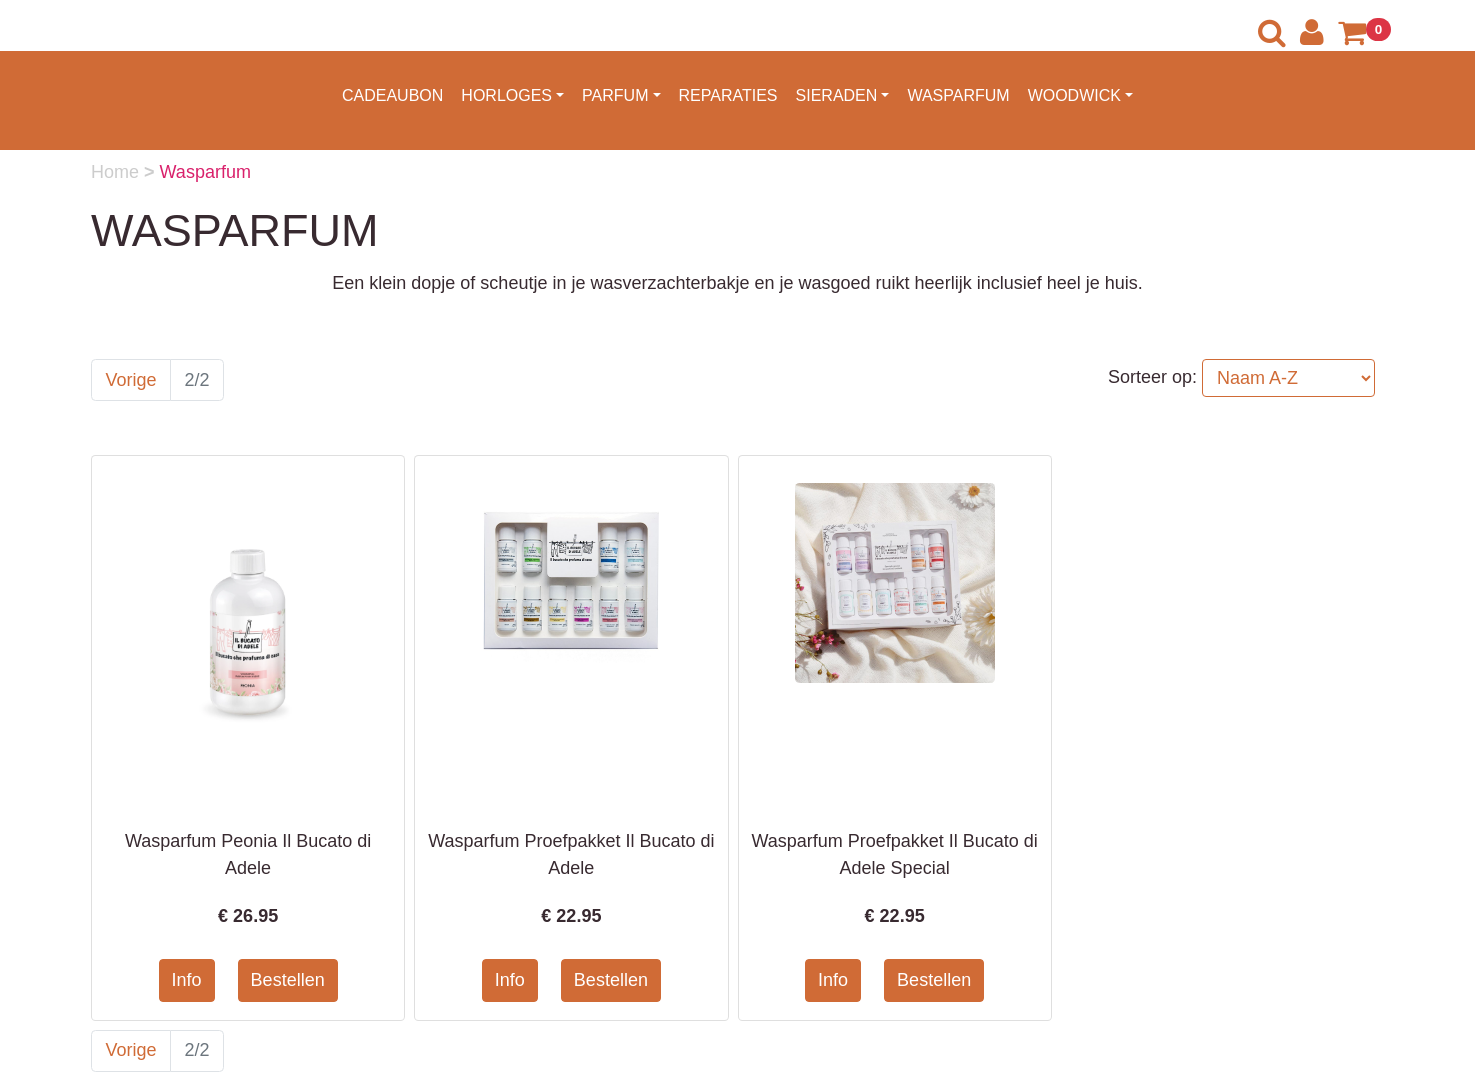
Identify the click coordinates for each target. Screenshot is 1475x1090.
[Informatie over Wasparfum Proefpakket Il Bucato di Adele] (571, 576)
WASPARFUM (958, 95)
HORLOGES (506, 95)
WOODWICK (1074, 95)
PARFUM (615, 95)
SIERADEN (837, 95)
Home (117, 172)
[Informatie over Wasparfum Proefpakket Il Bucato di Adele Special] (895, 582)
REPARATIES (728, 95)
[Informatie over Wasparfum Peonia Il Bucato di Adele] (248, 632)
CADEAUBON (392, 95)
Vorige (131, 380)
